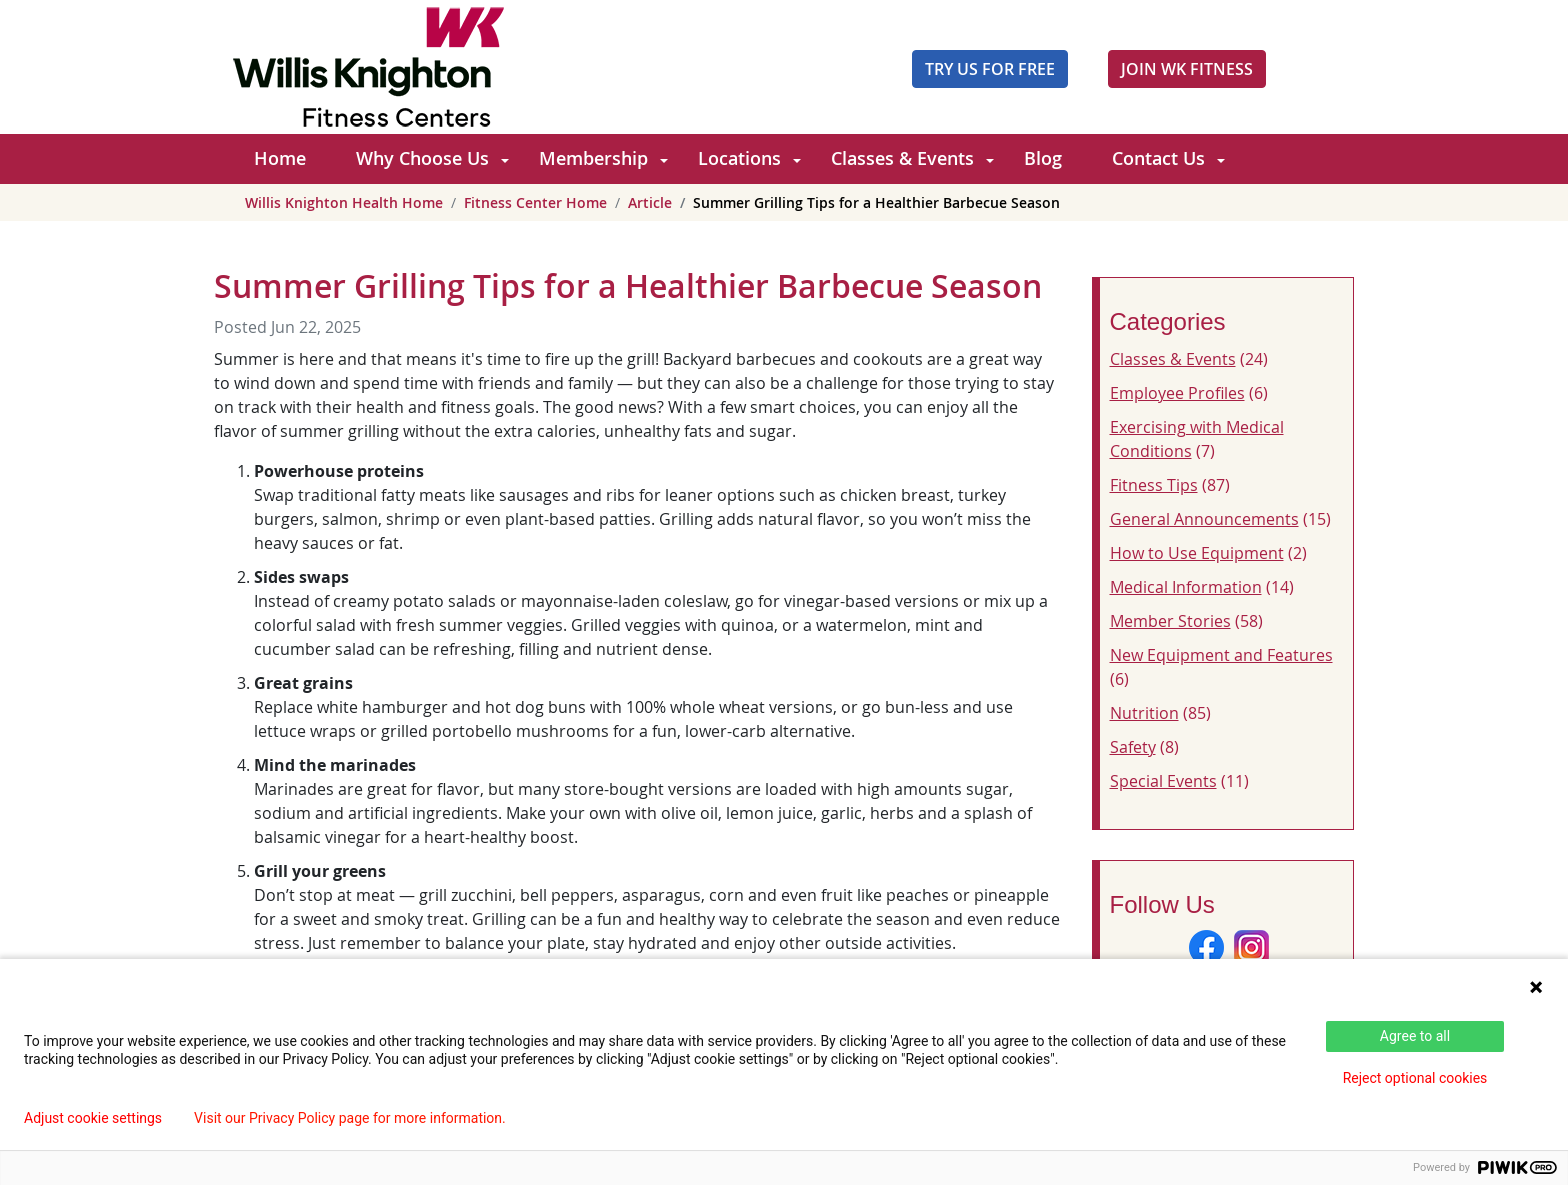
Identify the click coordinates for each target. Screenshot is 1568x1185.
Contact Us (1158, 158)
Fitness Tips (1154, 485)
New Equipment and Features (1221, 655)
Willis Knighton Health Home (344, 202)
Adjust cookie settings (93, 1118)
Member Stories (1170, 621)
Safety (1133, 747)
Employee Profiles (1177, 393)
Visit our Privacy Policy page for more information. (350, 1118)
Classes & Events (902, 158)
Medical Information (1186, 587)
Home (280, 158)
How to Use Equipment (1197, 553)
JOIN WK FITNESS (1187, 69)
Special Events (1163, 781)
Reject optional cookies (1415, 1078)
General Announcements (1204, 519)
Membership (593, 158)
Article (650, 202)
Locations (739, 158)
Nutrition (1144, 713)
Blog (1043, 158)
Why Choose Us (422, 158)
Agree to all (1415, 1036)
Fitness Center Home (535, 202)
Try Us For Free (990, 69)
